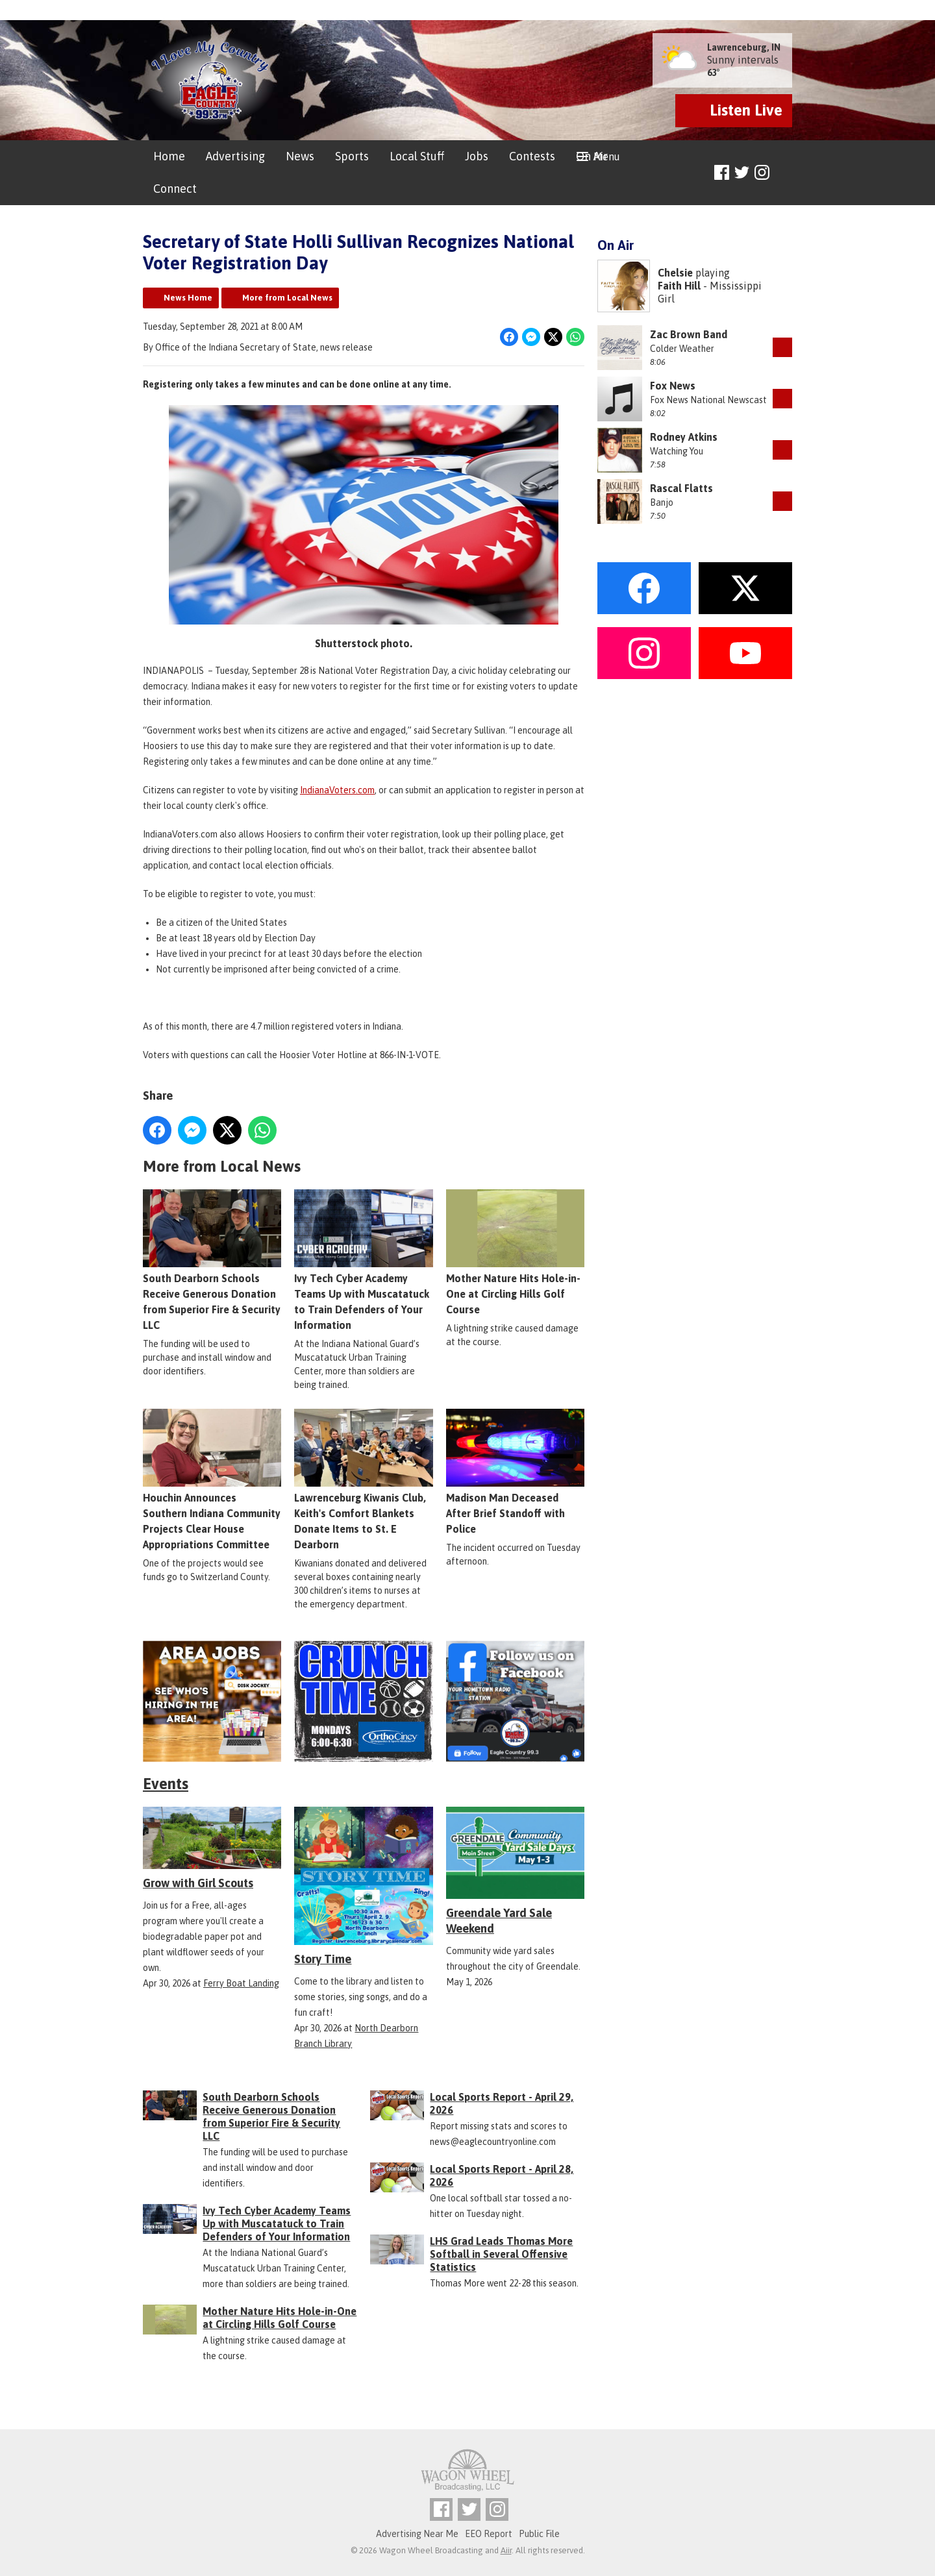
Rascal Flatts (681, 488)
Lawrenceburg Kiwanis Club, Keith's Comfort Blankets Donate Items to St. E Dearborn (363, 1479)
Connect (175, 188)
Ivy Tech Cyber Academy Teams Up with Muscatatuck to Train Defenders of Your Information (363, 1259)
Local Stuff (417, 156)
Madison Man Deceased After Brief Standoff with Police (515, 1471)
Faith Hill (679, 285)
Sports (352, 156)
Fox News (672, 385)
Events (165, 1783)
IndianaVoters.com (337, 790)
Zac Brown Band (688, 334)
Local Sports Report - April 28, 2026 (501, 2175)
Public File (539, 2534)
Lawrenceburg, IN (743, 47)
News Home (188, 298)
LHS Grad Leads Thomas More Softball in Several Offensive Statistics (501, 2254)
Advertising (235, 156)
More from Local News (287, 298)
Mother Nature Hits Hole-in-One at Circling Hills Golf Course (515, 1252)
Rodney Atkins (683, 437)
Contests (532, 156)
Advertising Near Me (417, 2534)
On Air (592, 156)
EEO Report (488, 2534)
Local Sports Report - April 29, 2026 (501, 2103)
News (300, 156)
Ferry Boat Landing (241, 1983)
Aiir (506, 2550)
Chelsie (675, 273)
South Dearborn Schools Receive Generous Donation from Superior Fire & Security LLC (212, 1259)
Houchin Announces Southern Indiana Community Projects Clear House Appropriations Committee (212, 1479)
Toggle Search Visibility (784, 173)
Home (169, 156)
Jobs (476, 156)
